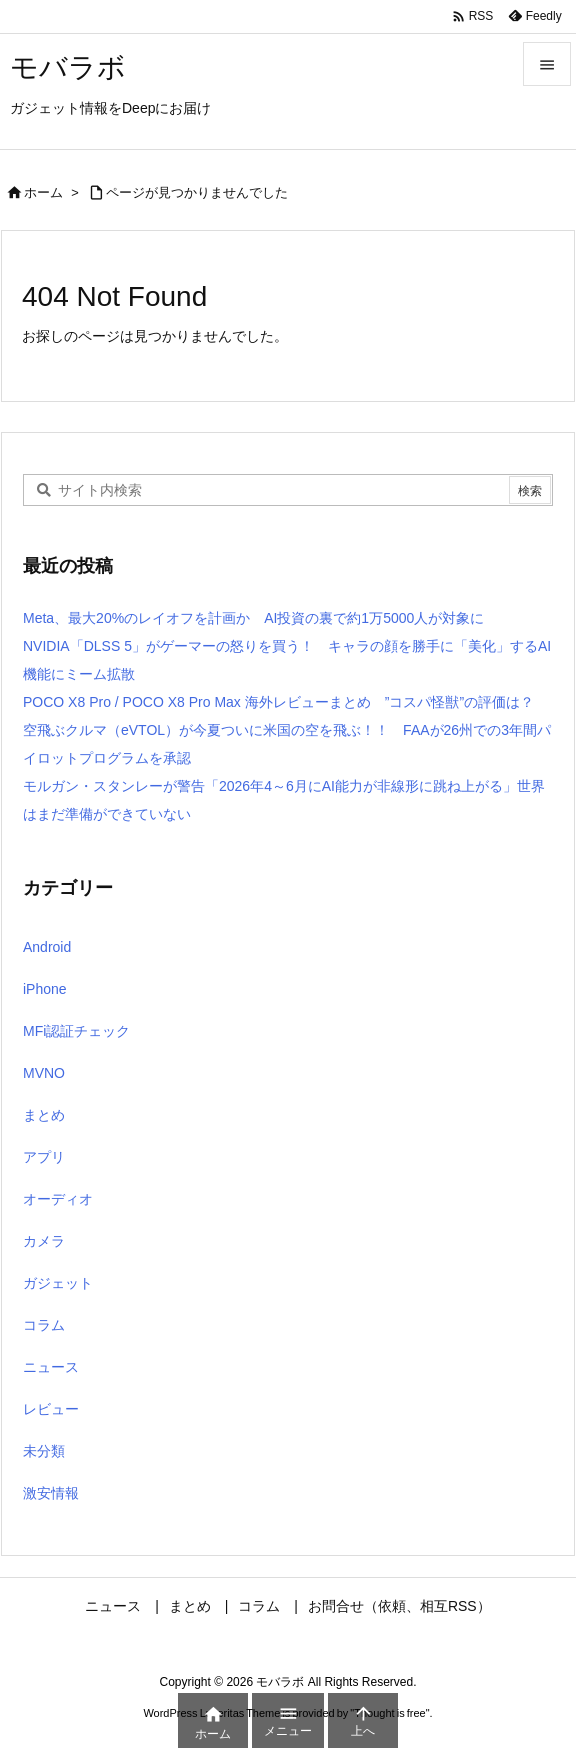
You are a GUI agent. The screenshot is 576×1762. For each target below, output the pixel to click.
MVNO (44, 1073)
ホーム (43, 192)
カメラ (44, 1241)
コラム (44, 1325)
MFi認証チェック (76, 1031)
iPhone (45, 989)
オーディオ (58, 1199)
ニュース (51, 1367)
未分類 (44, 1451)
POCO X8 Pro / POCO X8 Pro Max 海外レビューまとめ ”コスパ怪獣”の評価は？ (278, 702)
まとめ (44, 1115)
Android (47, 947)
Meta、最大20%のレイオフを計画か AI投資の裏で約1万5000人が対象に (253, 618)
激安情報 (51, 1493)
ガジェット (58, 1283)
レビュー (51, 1409)
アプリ (44, 1157)
